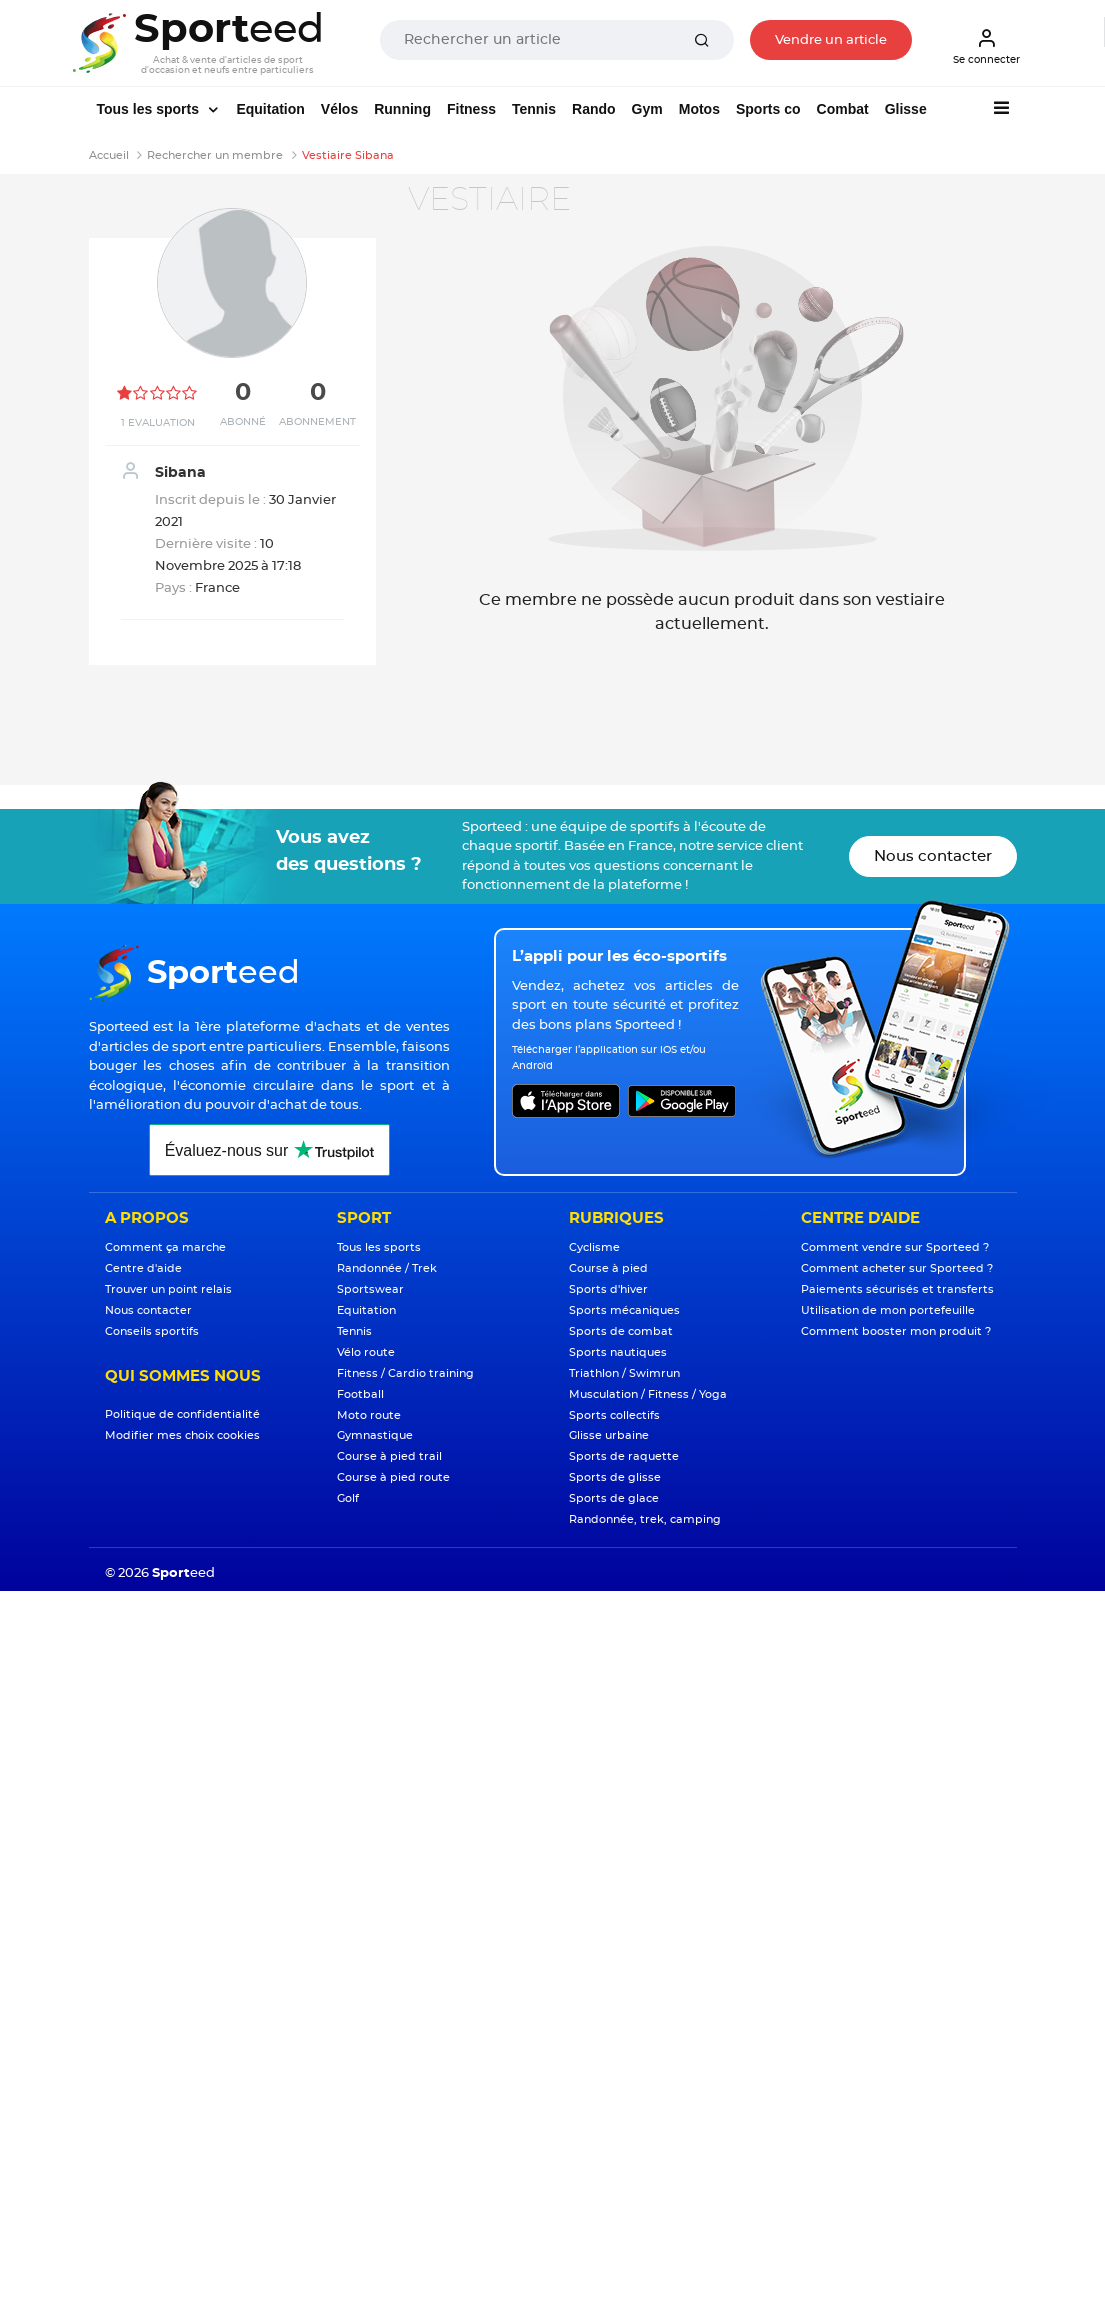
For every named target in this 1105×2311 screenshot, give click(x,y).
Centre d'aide (143, 1268)
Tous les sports (150, 109)
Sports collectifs (614, 1415)
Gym (647, 109)
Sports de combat (621, 1331)
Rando (594, 109)
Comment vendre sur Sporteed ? (895, 1247)
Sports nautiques (618, 1352)
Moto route (369, 1415)
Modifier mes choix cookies (182, 1435)
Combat (843, 109)
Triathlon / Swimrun (624, 1373)
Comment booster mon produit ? (896, 1331)
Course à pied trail (389, 1456)
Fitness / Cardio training (405, 1373)
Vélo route (366, 1352)
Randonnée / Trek (387, 1268)
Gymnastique (375, 1435)
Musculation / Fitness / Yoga (648, 1394)
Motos (699, 109)
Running (402, 109)
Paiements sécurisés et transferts (897, 1289)
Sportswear (370, 1289)
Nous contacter (933, 856)
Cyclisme (594, 1247)
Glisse (906, 109)
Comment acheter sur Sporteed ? (897, 1268)
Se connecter (986, 46)
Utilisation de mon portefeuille (888, 1310)
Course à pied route (393, 1477)
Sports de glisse (615, 1477)
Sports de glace (614, 1498)
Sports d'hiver (608, 1289)
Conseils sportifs (152, 1331)
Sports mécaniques (624, 1310)
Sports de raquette (624, 1456)
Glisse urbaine (609, 1435)
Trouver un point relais (168, 1289)
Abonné (243, 422)
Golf (348, 1498)
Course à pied (608, 1268)
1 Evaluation (158, 423)
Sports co (768, 109)
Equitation (270, 109)
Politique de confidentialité (182, 1414)
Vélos (339, 109)
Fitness (471, 109)
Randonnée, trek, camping (645, 1519)
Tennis (534, 109)
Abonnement (317, 422)
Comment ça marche (165, 1247)
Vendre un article (831, 40)
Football (360, 1394)
